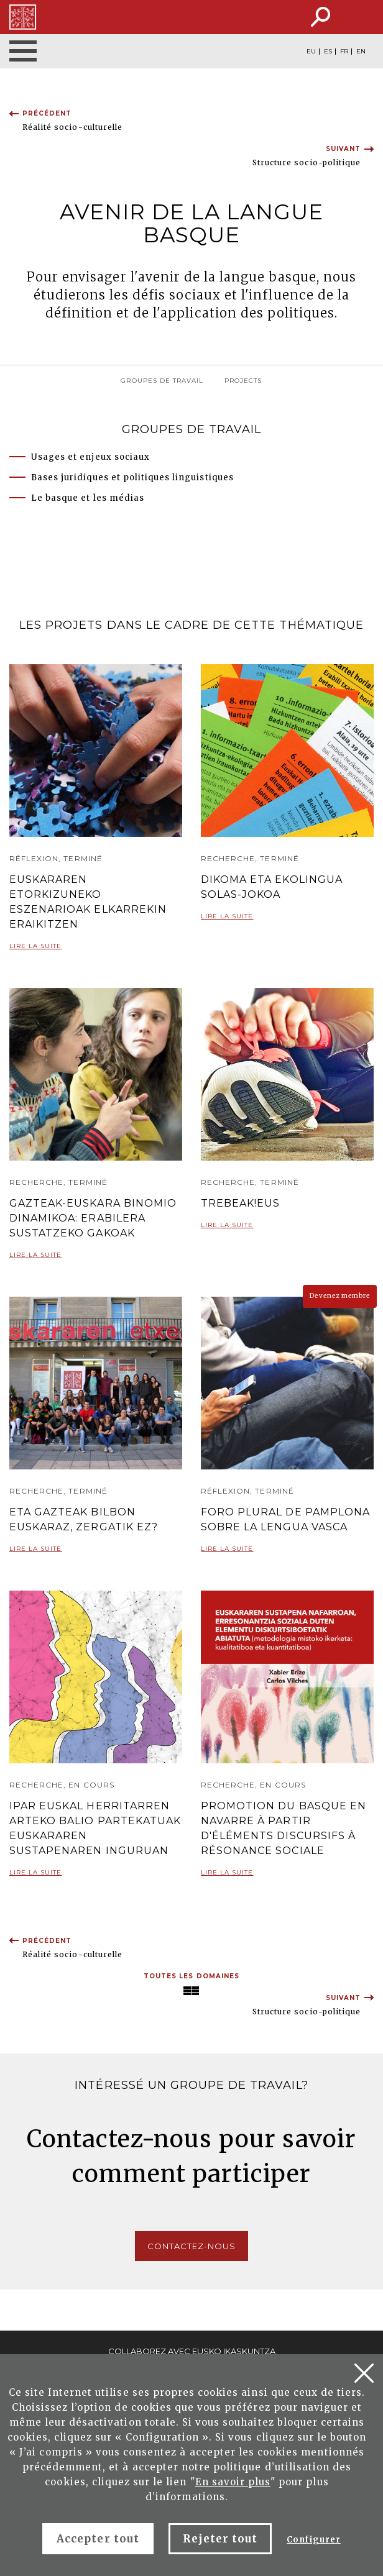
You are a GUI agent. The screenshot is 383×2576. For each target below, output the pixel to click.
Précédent (47, 113)
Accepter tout (98, 2539)
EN (361, 51)
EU (311, 51)
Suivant (343, 149)
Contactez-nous (191, 2246)
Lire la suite (35, 951)
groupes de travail (162, 381)
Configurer (313, 2539)
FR (344, 51)
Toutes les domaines (191, 1976)
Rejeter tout (220, 2539)
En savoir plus (233, 2482)
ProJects (243, 381)
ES (328, 51)
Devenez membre (340, 1296)
